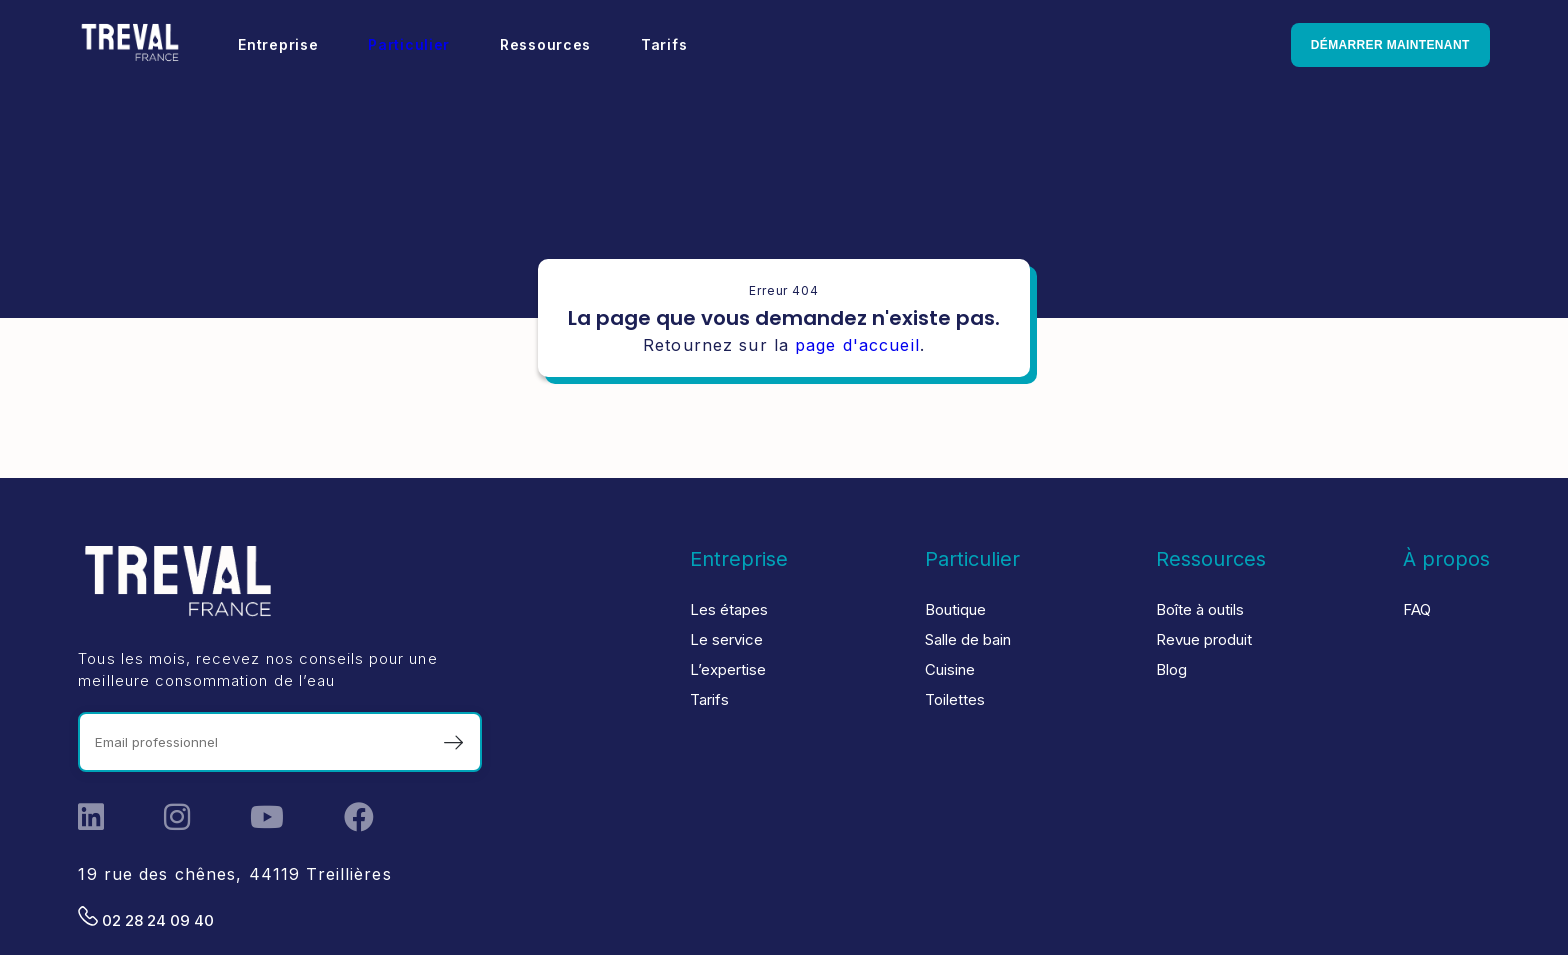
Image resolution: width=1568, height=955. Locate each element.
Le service (726, 639)
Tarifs (664, 44)
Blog (1171, 669)
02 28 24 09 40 (146, 918)
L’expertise (728, 669)
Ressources (545, 44)
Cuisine (950, 669)
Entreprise (278, 44)
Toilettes (955, 699)
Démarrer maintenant (1390, 45)
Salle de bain (968, 639)
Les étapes (729, 609)
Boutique (955, 609)
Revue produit (1204, 639)
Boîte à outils (1200, 609)
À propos (1446, 559)
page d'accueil (857, 345)
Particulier (409, 44)
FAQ (1417, 609)
